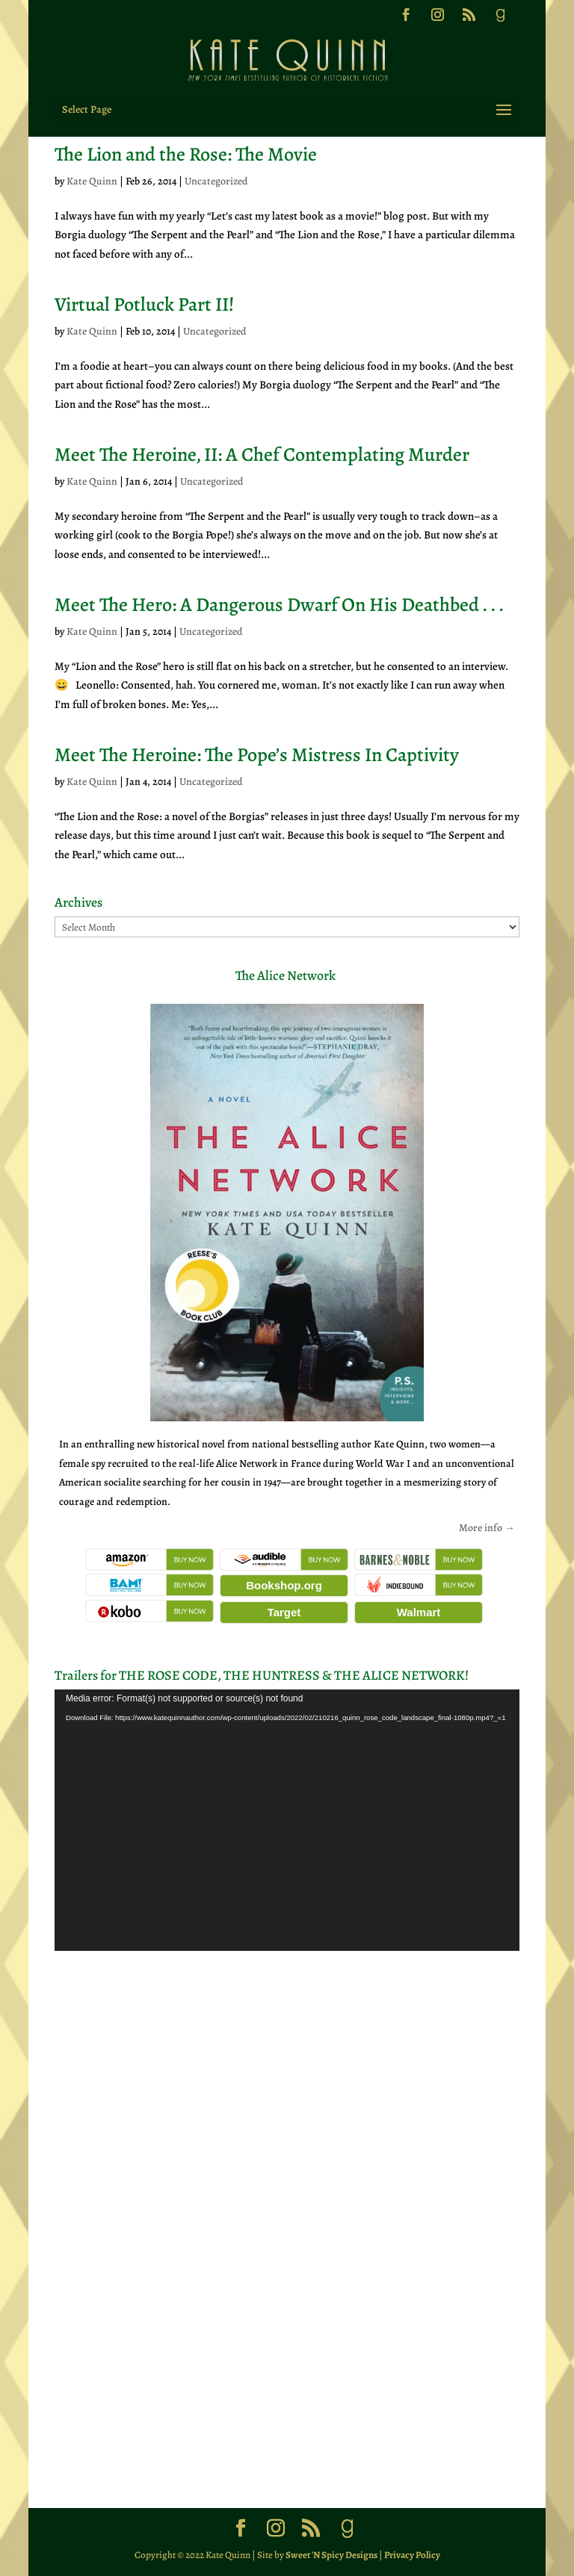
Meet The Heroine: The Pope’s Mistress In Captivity (257, 755)
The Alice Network (285, 975)
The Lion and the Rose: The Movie (186, 154)
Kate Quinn (92, 181)
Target (284, 1612)
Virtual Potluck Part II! (144, 304)
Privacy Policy (412, 2554)
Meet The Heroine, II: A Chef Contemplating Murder (262, 454)
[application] (287, 1820)
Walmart (419, 1612)
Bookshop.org (284, 1585)
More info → (487, 1528)
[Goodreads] (500, 19)
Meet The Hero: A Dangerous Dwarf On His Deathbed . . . (279, 605)
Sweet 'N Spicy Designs (331, 2554)
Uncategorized (216, 181)
